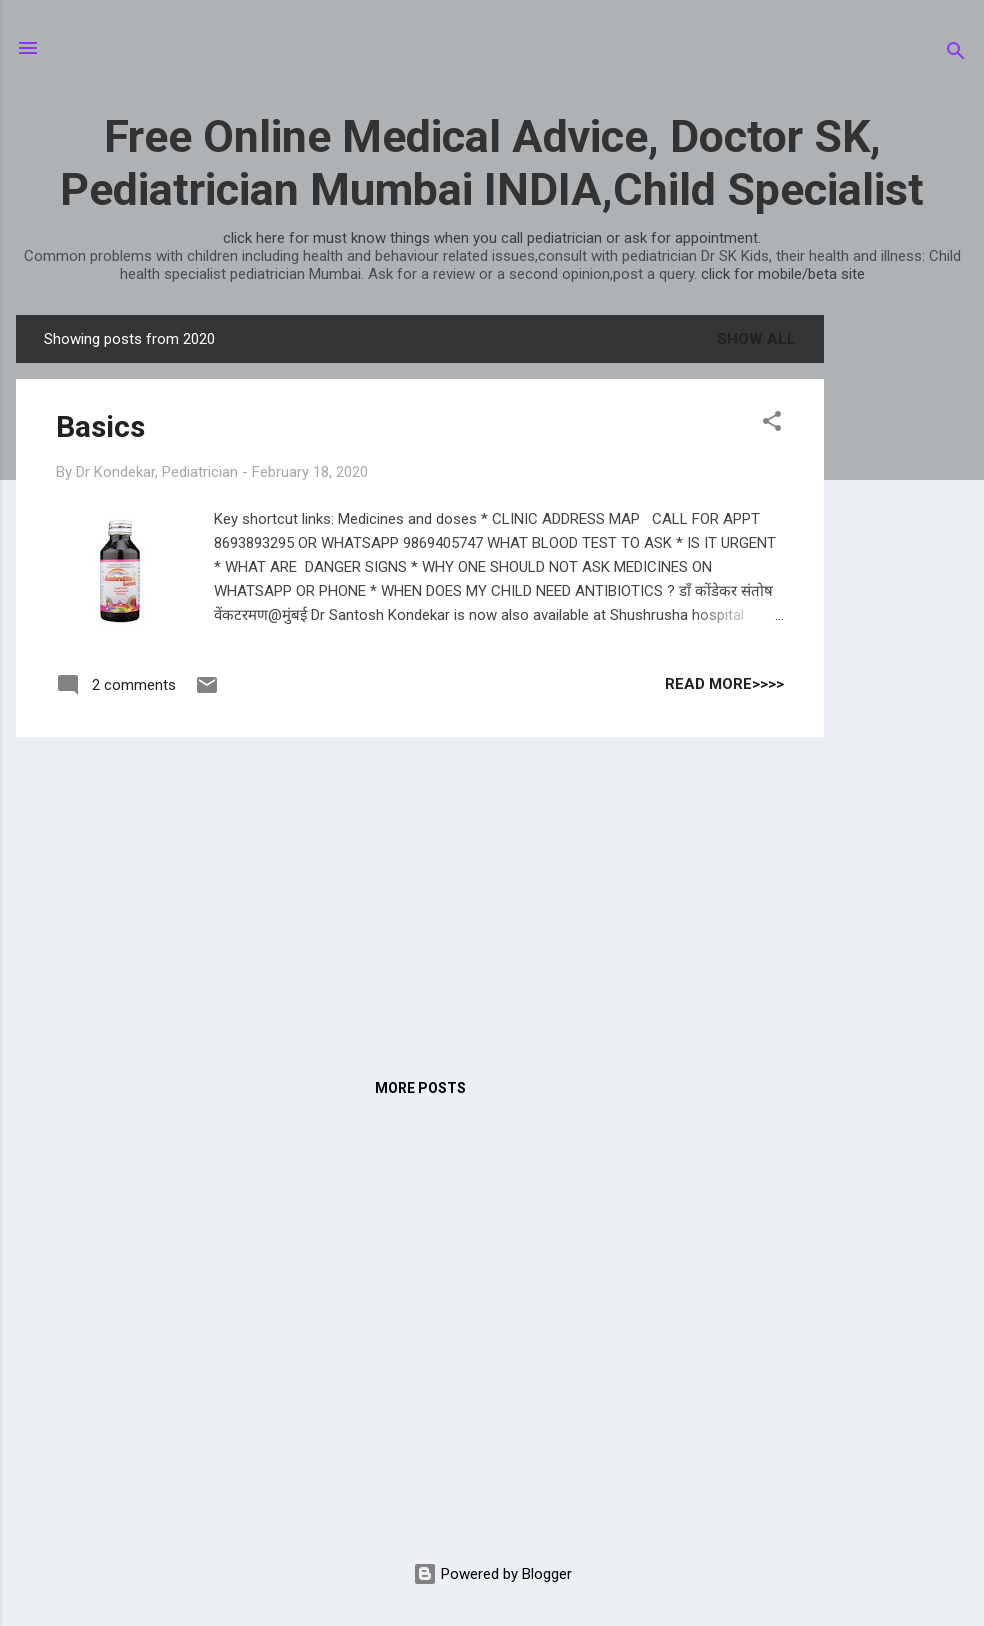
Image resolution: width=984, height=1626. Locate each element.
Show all (756, 339)
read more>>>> (724, 684)
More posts (420, 1088)
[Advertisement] (904, 615)
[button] (772, 424)
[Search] (956, 54)
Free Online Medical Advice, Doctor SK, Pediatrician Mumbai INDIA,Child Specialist (492, 163)
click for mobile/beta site (783, 274)
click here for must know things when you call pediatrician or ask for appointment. (492, 238)
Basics (100, 426)
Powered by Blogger (492, 1574)
